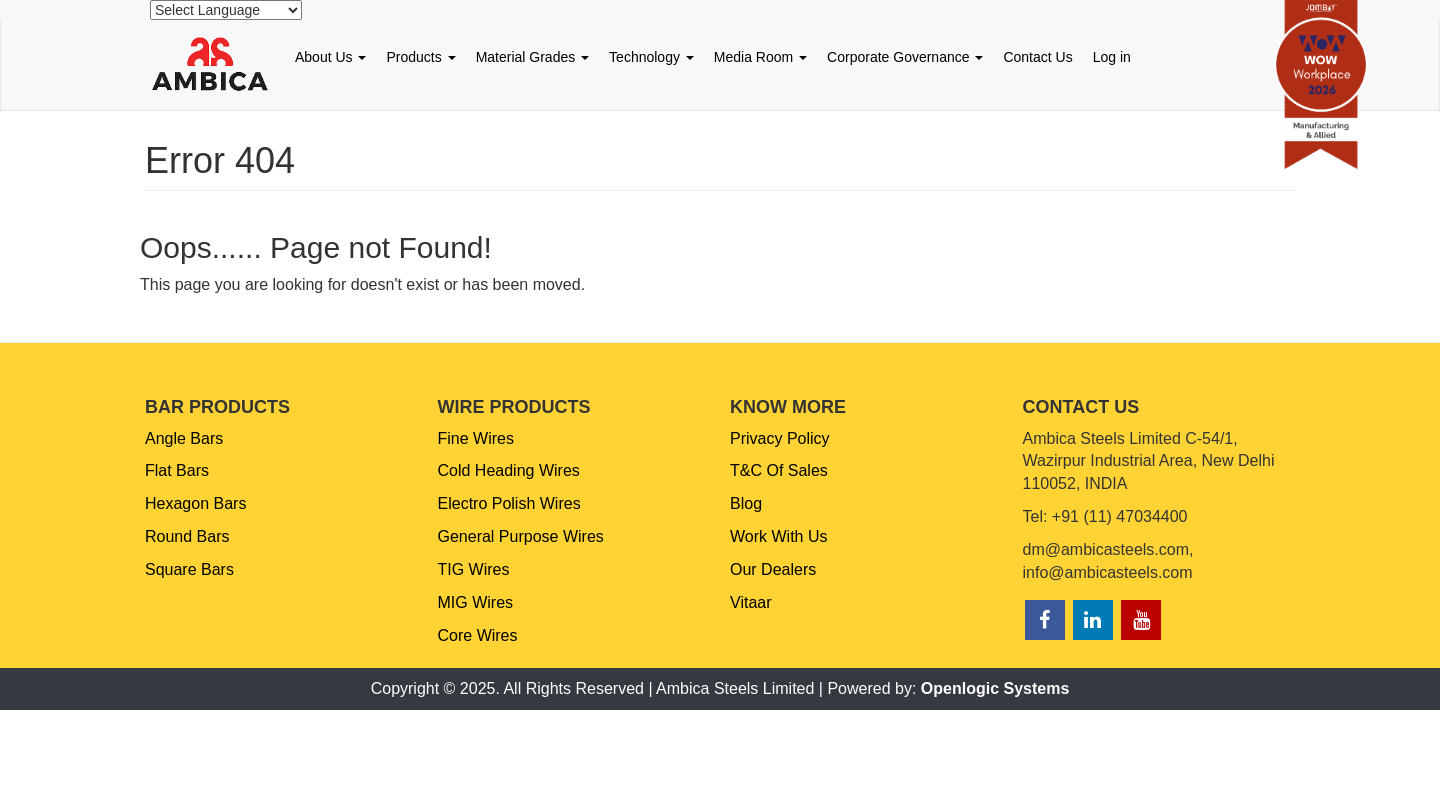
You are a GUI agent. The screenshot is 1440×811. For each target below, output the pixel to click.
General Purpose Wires (521, 536)
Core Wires (478, 635)
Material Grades (532, 57)
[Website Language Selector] (226, 10)
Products (420, 57)
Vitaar (751, 602)
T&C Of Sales (779, 470)
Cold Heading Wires (509, 470)
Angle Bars (184, 438)
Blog (746, 503)
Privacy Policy (780, 438)
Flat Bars (177, 470)
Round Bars (187, 536)
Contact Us (1037, 57)
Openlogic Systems (995, 688)
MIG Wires (476, 602)
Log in (1112, 57)
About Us (330, 57)
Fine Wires (476, 438)
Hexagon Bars (195, 503)
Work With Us (778, 536)
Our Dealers (773, 569)
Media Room (760, 57)
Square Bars (189, 569)
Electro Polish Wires (509, 503)
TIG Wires (474, 569)
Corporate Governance (905, 57)
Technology (651, 57)
